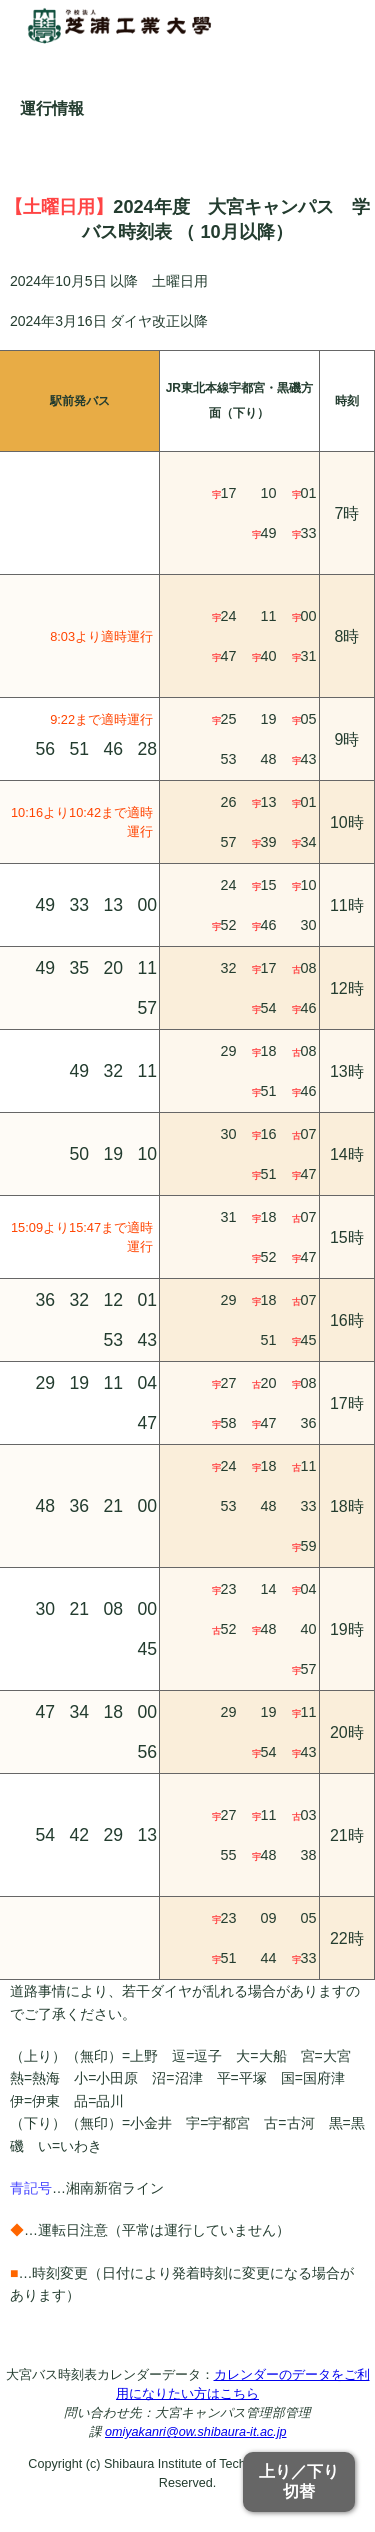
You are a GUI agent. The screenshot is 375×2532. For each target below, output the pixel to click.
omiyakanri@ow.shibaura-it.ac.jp (195, 2432)
